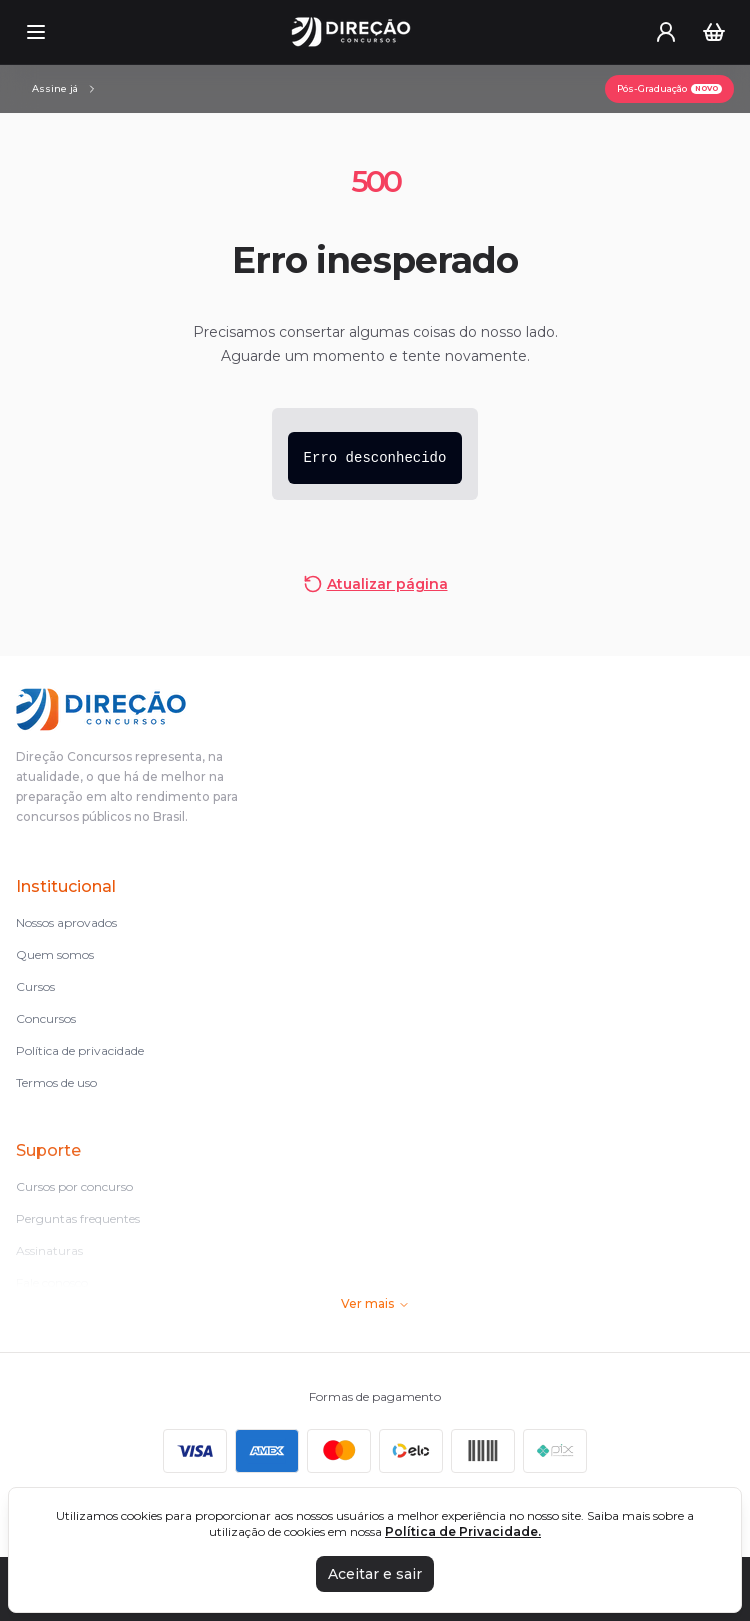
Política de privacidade (80, 1050)
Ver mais (375, 1303)
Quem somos (55, 954)
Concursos (46, 1018)
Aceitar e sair (375, 1574)
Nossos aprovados (66, 922)
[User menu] (666, 32)
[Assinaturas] (65, 89)
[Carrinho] (714, 32)
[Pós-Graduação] (669, 89)
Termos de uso (56, 1082)
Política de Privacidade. (463, 1531)
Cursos (35, 986)
